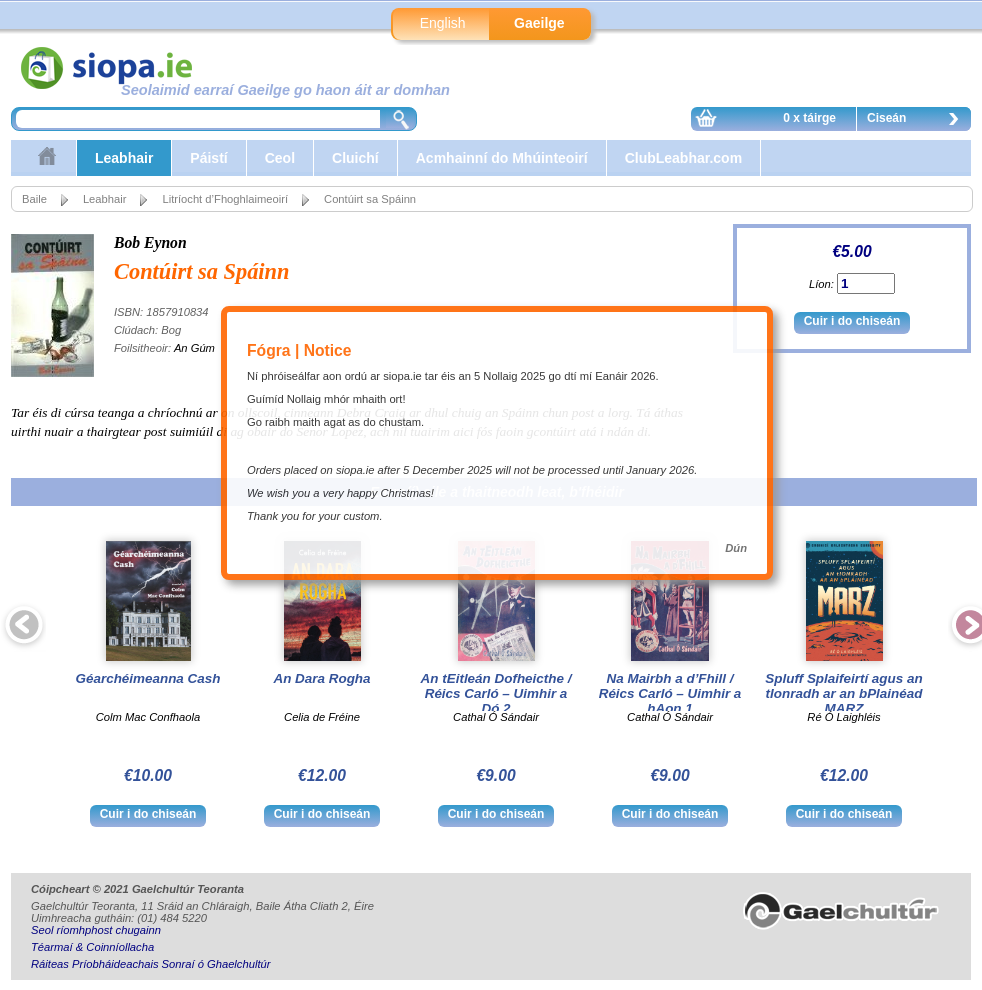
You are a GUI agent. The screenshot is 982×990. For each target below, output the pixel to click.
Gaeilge (539, 23)
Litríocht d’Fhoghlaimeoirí (225, 199)
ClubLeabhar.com (683, 158)
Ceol (280, 158)
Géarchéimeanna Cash (148, 678)
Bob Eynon (150, 242)
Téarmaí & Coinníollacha (92, 947)
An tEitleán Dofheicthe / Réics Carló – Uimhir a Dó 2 (496, 693)
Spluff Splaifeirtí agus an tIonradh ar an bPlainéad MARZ (843, 693)
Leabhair (124, 158)
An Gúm (194, 348)
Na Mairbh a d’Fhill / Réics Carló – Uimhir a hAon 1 (670, 693)
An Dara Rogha (321, 678)
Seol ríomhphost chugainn (96, 930)
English (443, 23)
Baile (34, 199)
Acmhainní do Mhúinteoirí (502, 158)
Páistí (208, 158)
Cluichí (355, 158)
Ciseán (918, 121)
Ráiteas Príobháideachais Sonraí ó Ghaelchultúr (150, 964)
